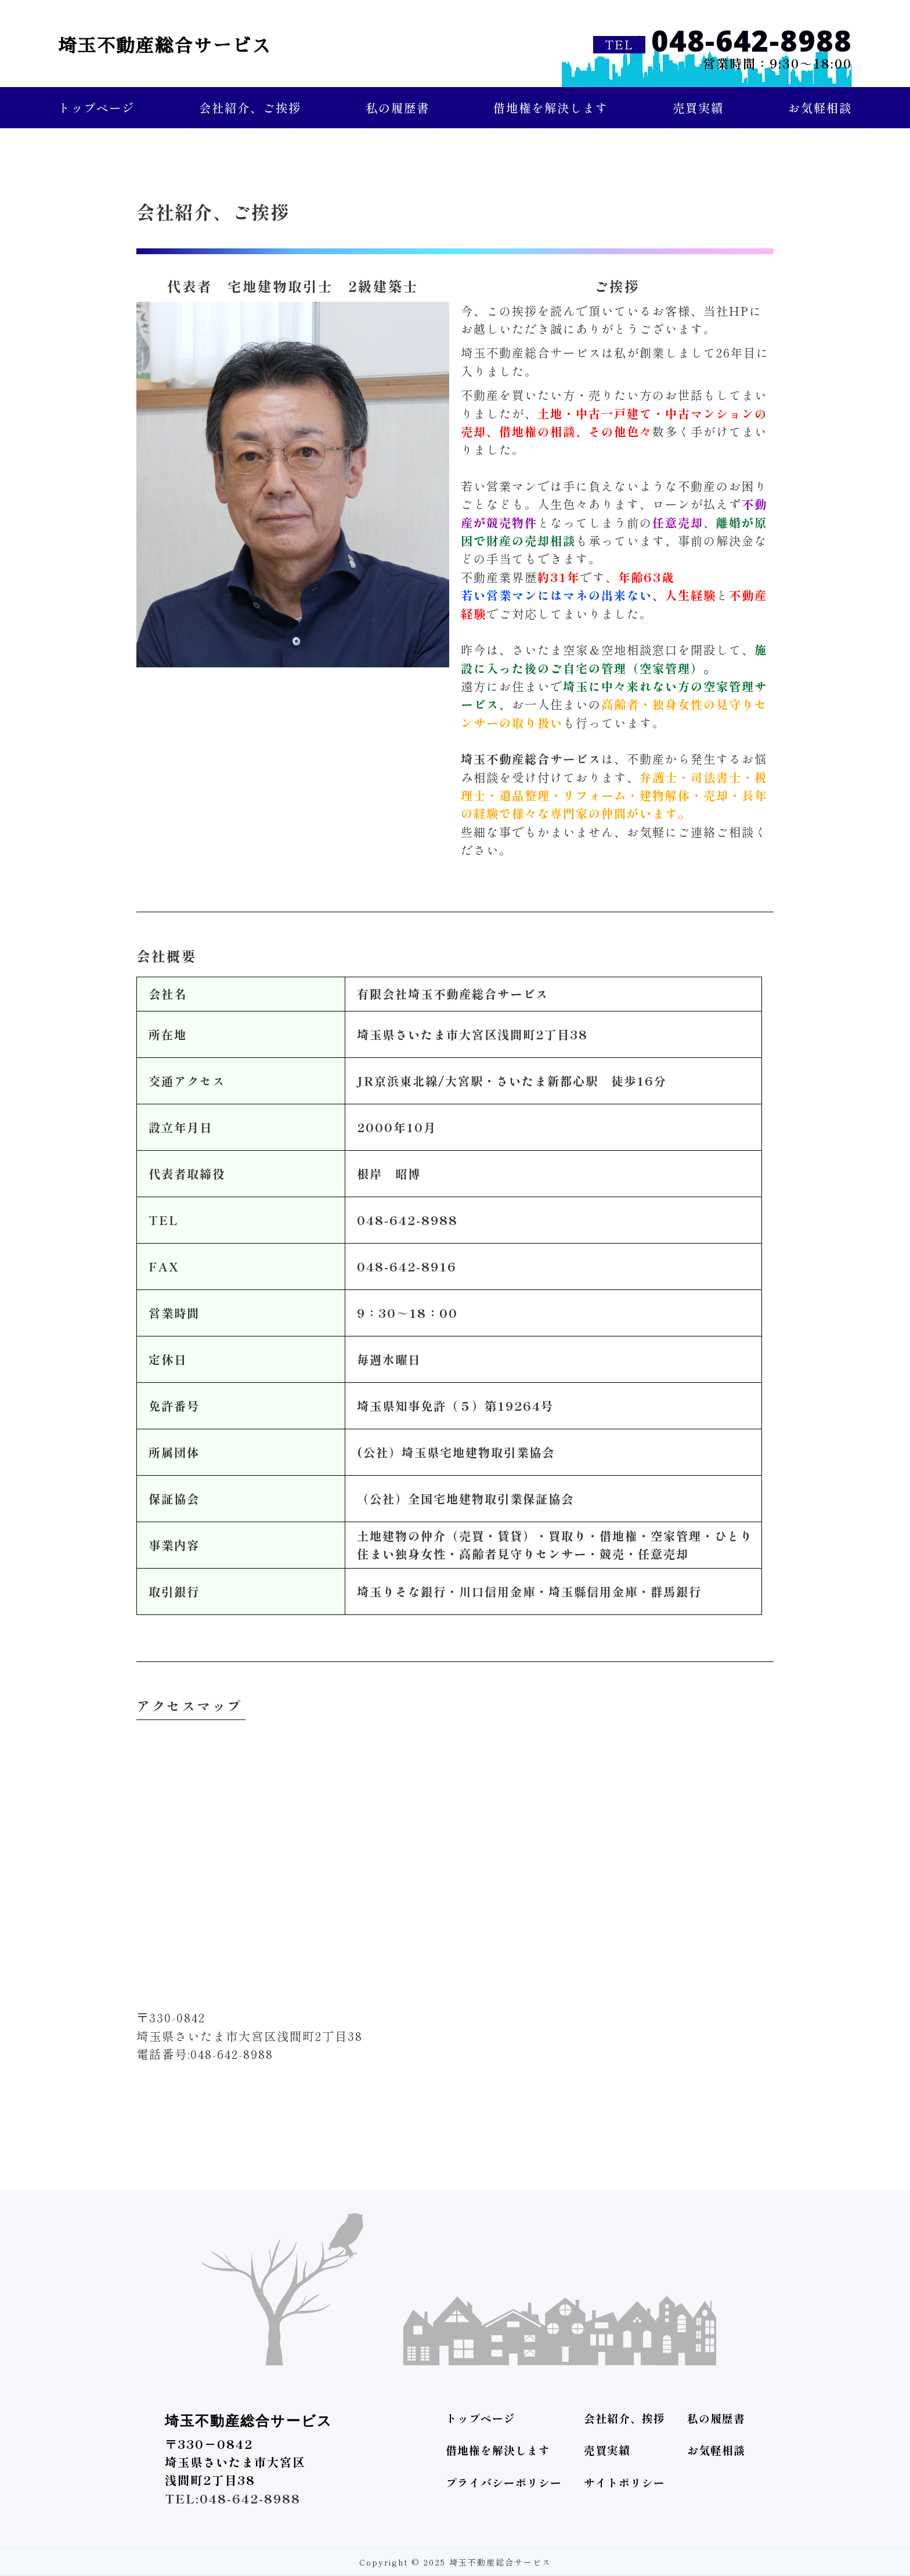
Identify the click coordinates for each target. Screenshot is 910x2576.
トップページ (96, 107)
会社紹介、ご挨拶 (250, 107)
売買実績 (698, 107)
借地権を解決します (550, 107)
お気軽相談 (820, 107)
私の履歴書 (397, 107)
